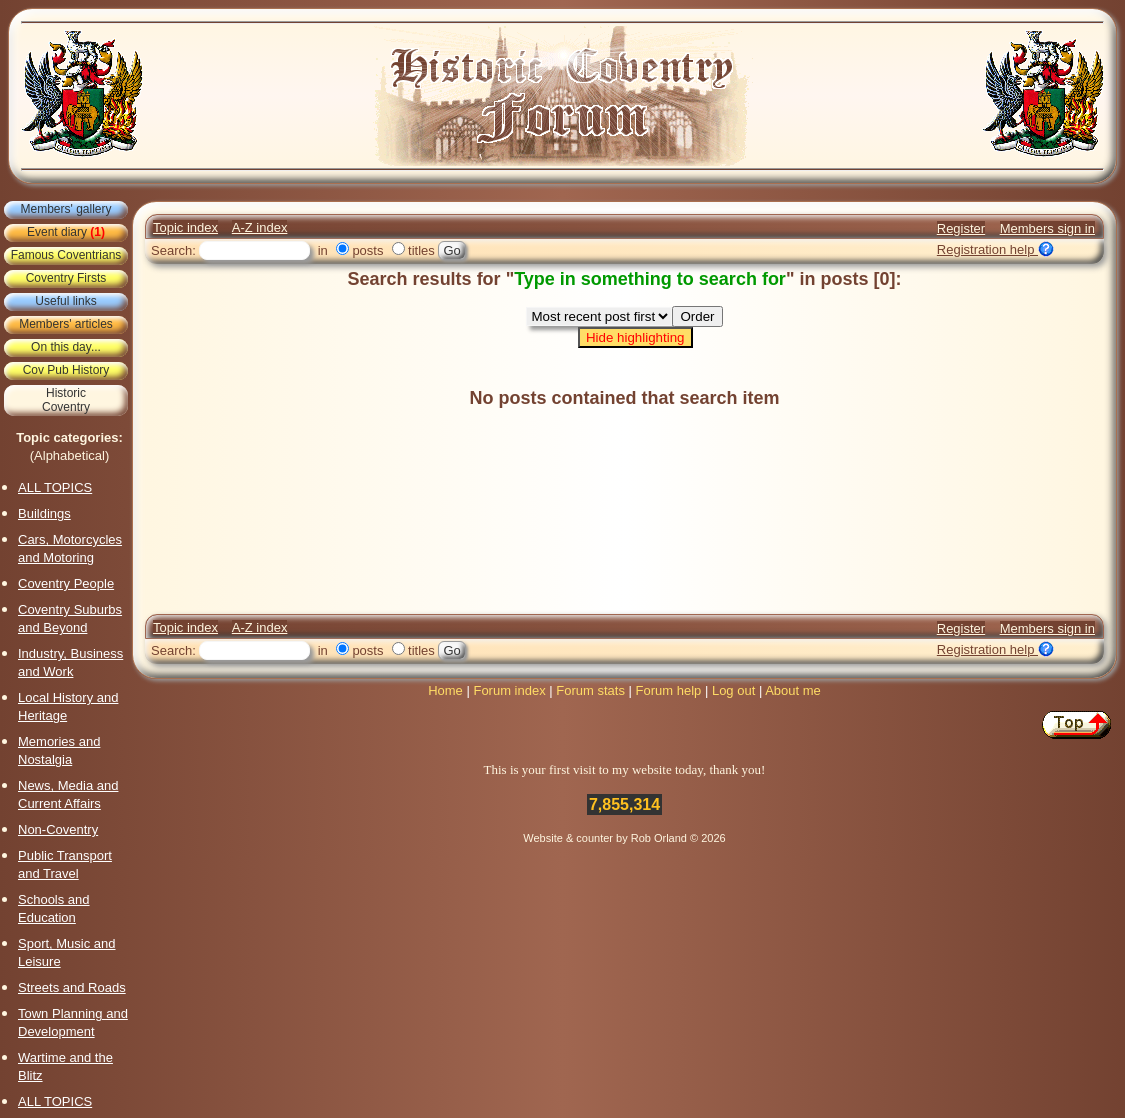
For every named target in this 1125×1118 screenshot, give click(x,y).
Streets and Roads (72, 987)
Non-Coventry (58, 829)
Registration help (995, 249)
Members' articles (66, 324)
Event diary (66, 232)
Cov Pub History (66, 370)
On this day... (66, 347)
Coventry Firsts (66, 278)
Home (445, 690)
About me (793, 690)
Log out (733, 690)
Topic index (185, 227)
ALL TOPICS (55, 487)
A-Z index (260, 227)
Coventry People (66, 583)
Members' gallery (66, 209)
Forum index (509, 690)
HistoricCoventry (66, 400)
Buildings (44, 513)
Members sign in (1047, 228)
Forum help (669, 690)
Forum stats (590, 690)
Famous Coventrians (66, 255)
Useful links (65, 301)
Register (961, 228)
